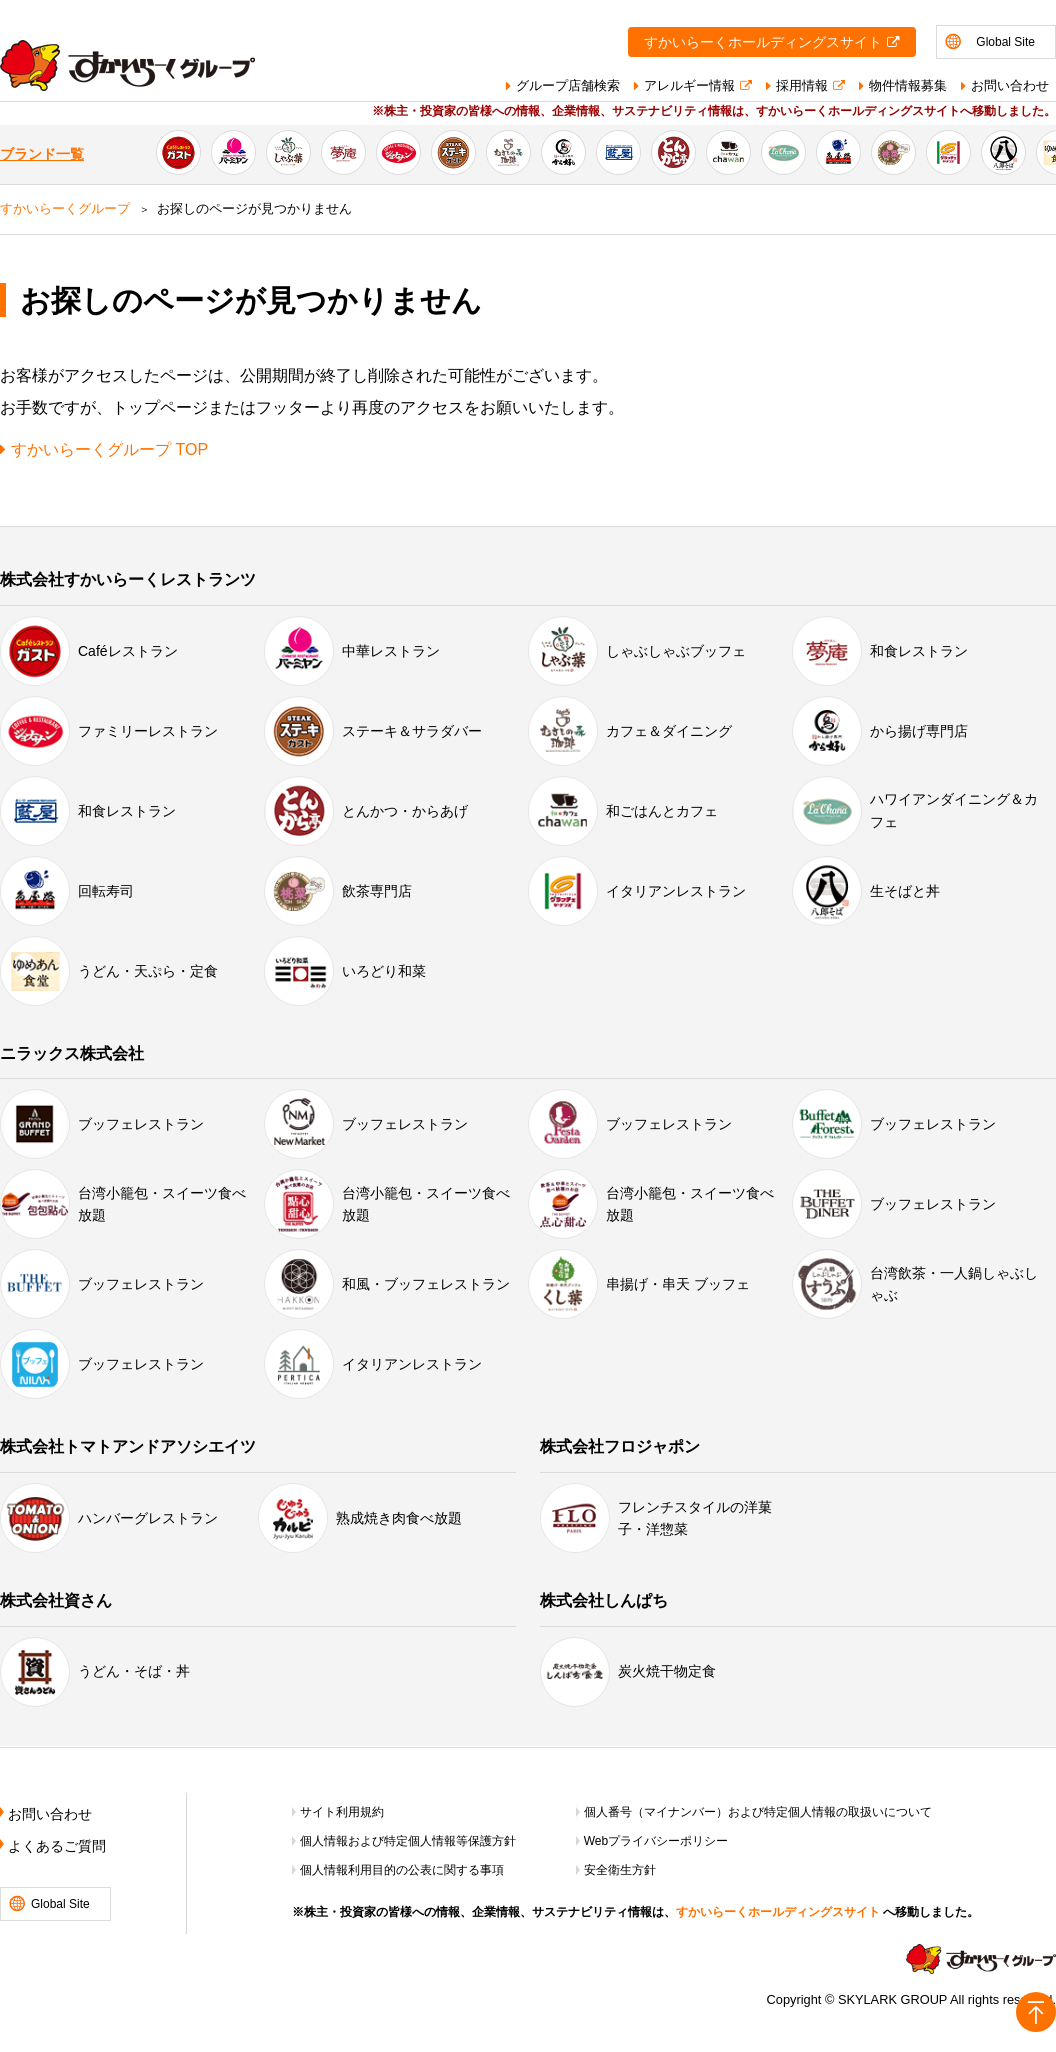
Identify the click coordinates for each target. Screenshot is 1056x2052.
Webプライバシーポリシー (656, 1841)
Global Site (1005, 42)
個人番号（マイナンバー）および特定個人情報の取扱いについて (758, 1812)
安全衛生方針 (620, 1870)
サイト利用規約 (342, 1812)
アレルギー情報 (689, 85)
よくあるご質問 (57, 1846)
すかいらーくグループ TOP (109, 449)
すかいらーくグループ (65, 208)
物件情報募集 (908, 85)
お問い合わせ (1010, 85)
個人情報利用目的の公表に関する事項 (402, 1870)
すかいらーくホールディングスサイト (763, 42)
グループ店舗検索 (568, 85)
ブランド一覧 (42, 154)
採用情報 (802, 85)
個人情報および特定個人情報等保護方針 (408, 1841)
